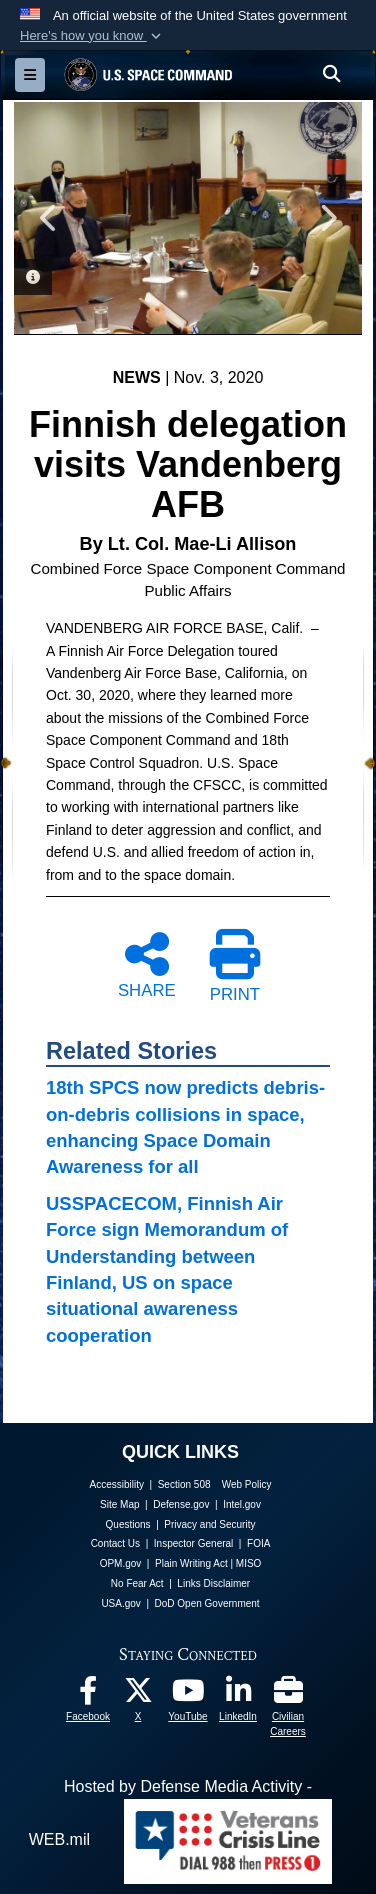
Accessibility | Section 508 (150, 1484)
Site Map (119, 1504)
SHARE (147, 964)
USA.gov (120, 1603)
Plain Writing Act (191, 1563)
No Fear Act (137, 1583)
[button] (92, 36)
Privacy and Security (209, 1524)
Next (327, 218)
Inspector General (194, 1543)
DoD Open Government (207, 1603)
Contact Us (115, 1543)
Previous (49, 218)
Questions (128, 1524)
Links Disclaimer (213, 1583)
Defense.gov (181, 1504)
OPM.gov (121, 1563)
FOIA (258, 1543)
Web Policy (247, 1484)
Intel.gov (242, 1504)
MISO (249, 1563)
